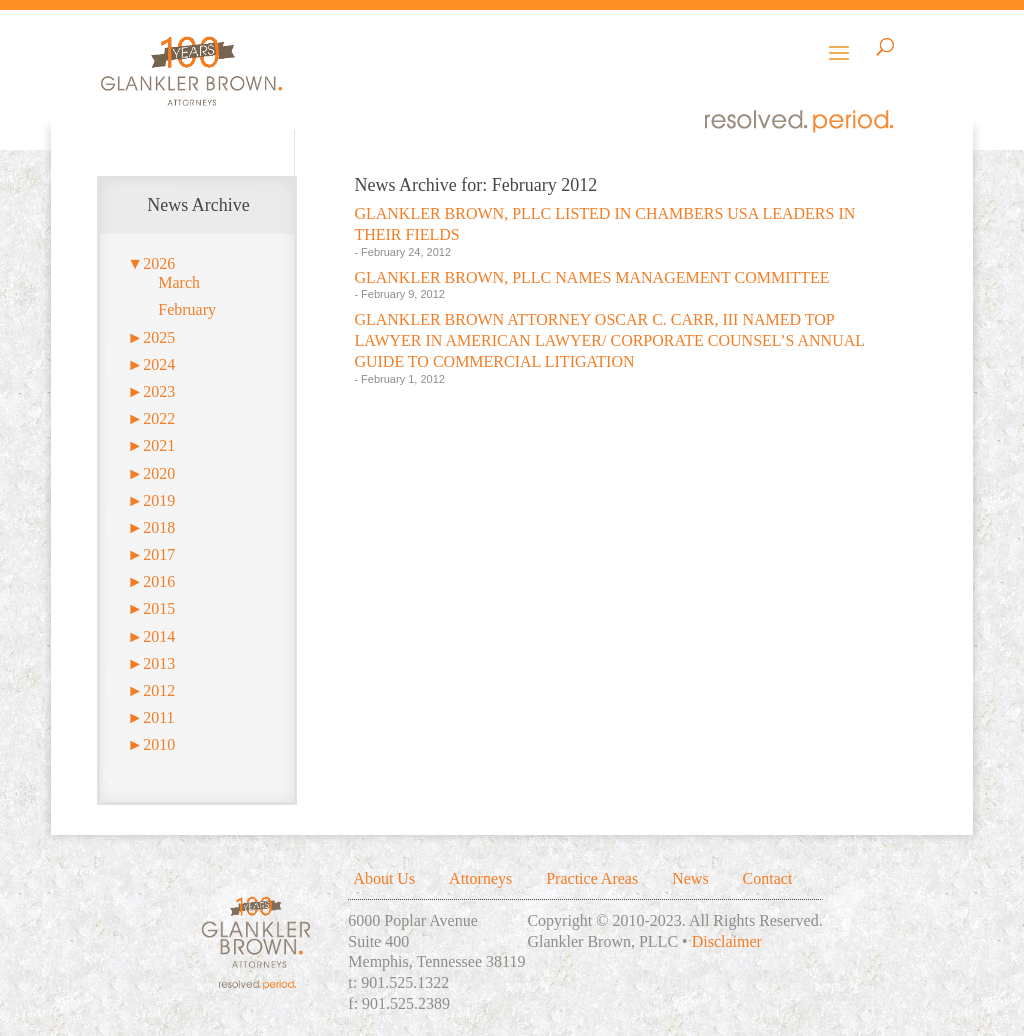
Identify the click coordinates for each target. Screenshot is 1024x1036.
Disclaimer (727, 941)
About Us (384, 878)
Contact (768, 878)
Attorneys (480, 878)
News (690, 878)
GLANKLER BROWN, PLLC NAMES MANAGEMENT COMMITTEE (591, 277)
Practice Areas (592, 878)
